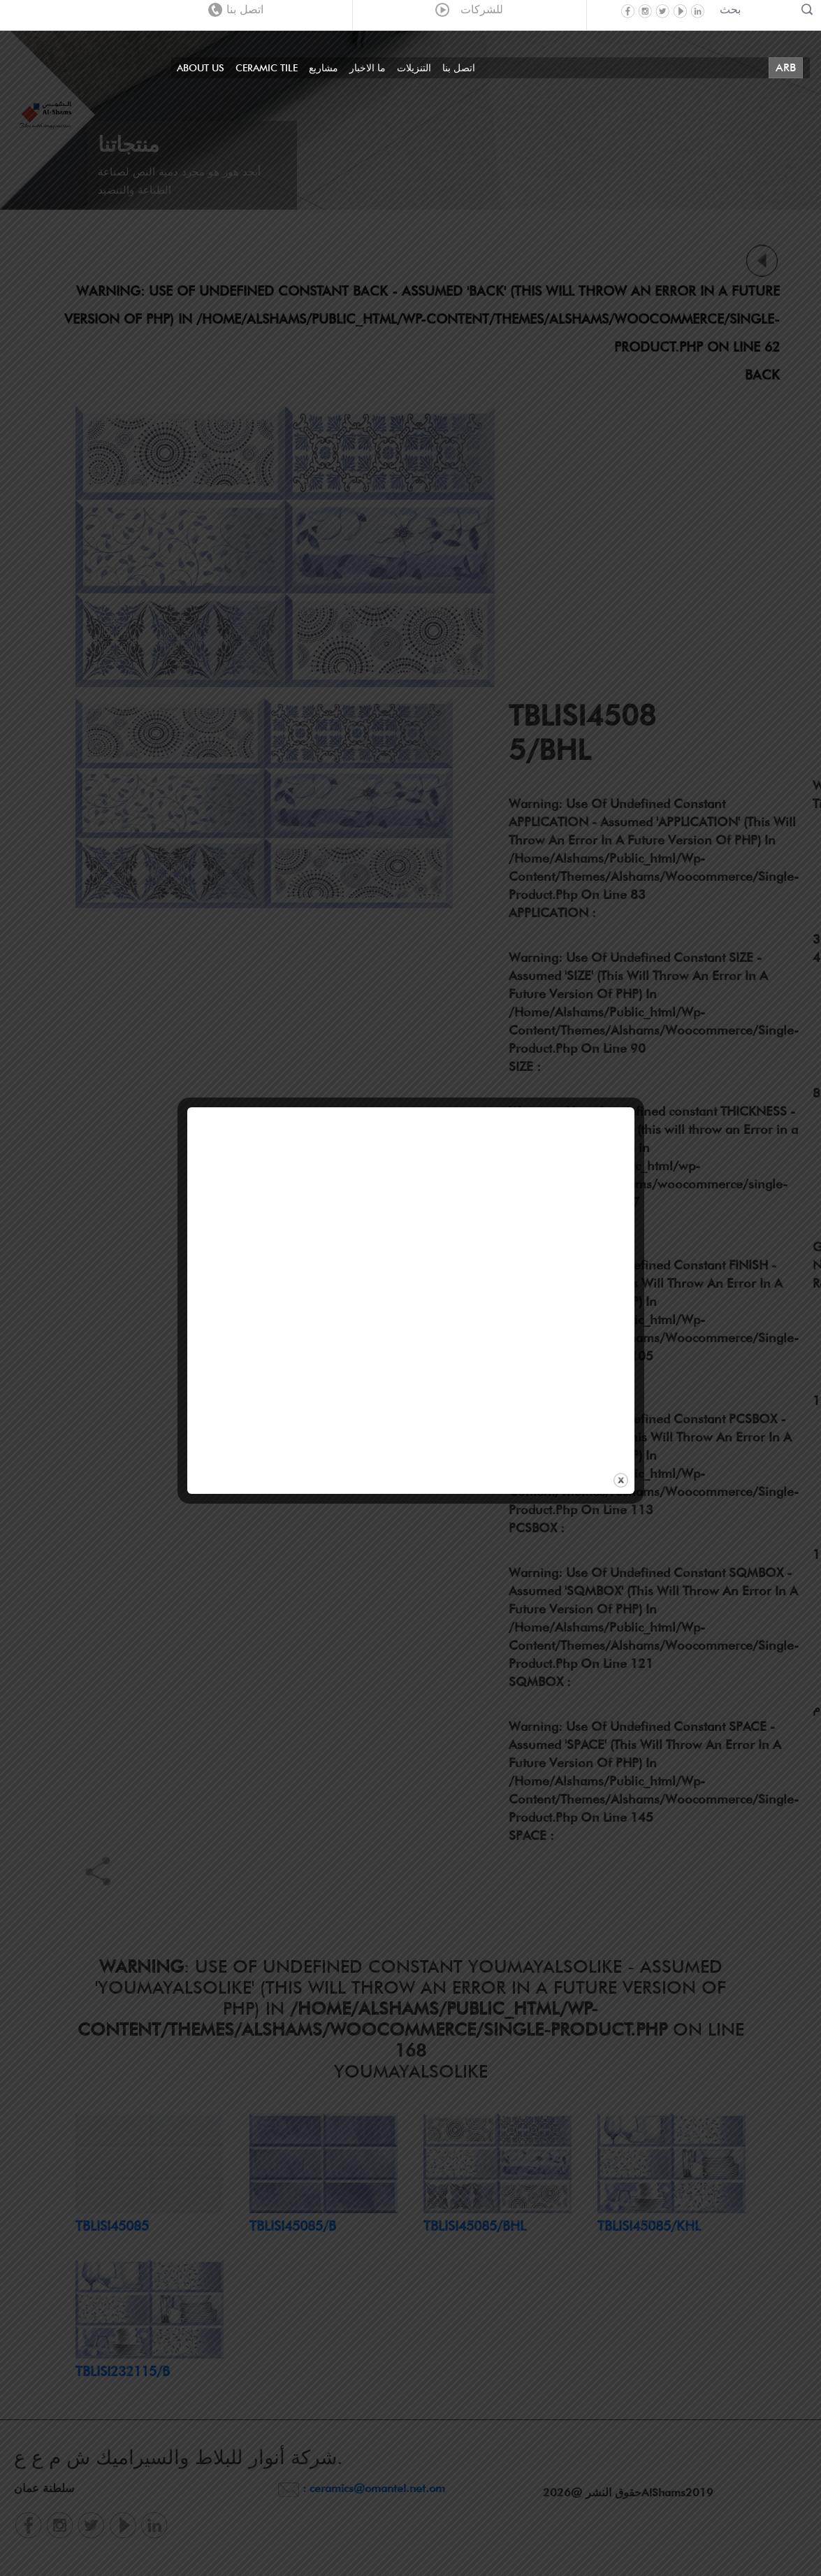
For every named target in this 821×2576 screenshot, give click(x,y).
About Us (200, 67)
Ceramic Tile (266, 67)
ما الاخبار (367, 67)
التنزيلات (414, 67)
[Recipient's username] (755, 9)
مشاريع (323, 67)
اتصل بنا (235, 9)
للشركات (469, 9)
